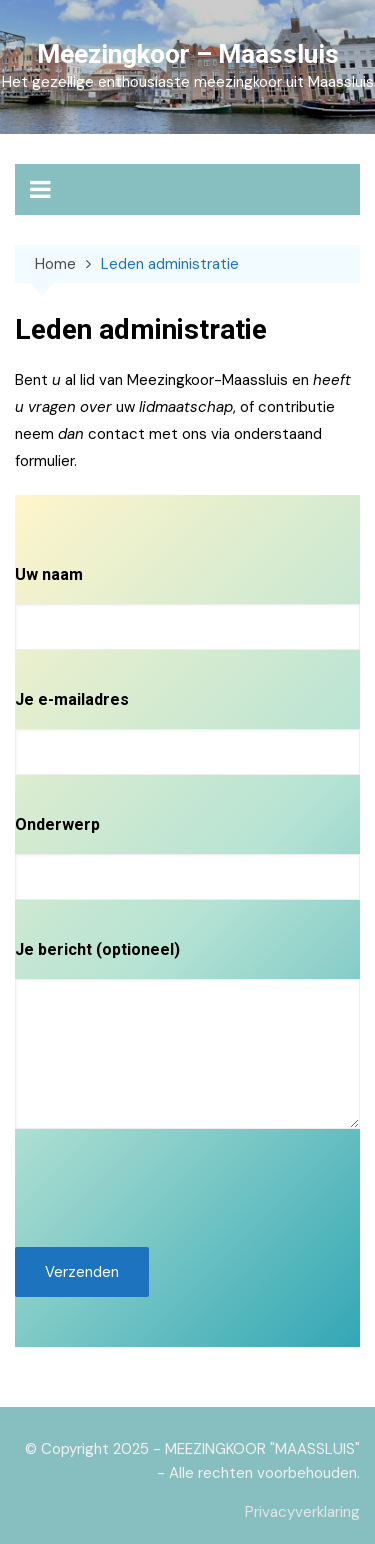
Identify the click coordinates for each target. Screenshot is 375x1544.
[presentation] (167, 1188)
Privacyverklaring (302, 1512)
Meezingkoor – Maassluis (188, 54)
